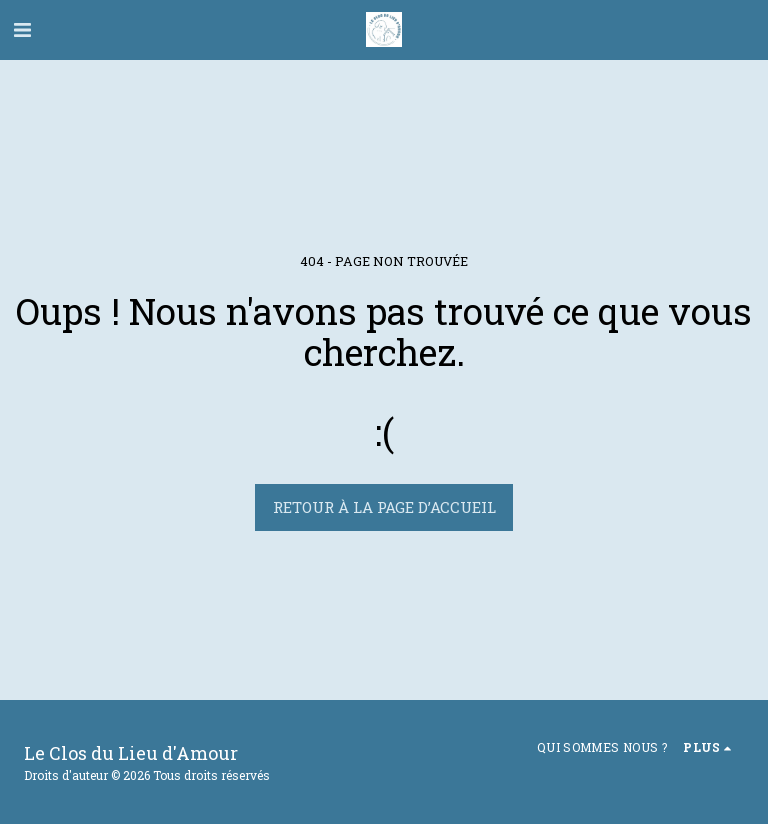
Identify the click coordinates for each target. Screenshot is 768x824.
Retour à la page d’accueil (384, 507)
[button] (22, 29)
